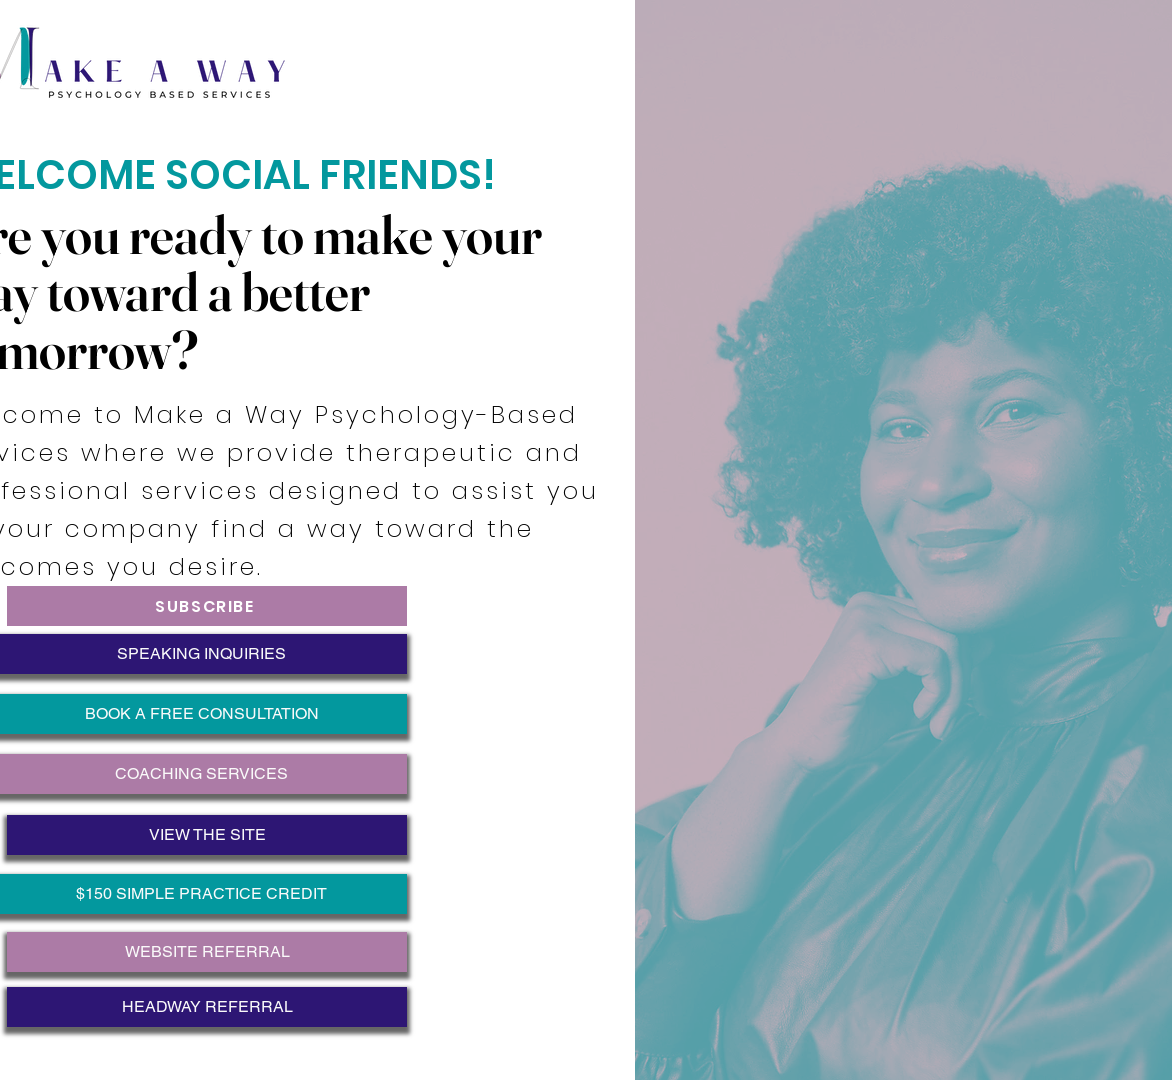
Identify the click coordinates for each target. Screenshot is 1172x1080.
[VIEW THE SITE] (207, 835)
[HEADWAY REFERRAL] (207, 1007)
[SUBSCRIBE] (207, 606)
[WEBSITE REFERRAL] (207, 952)
